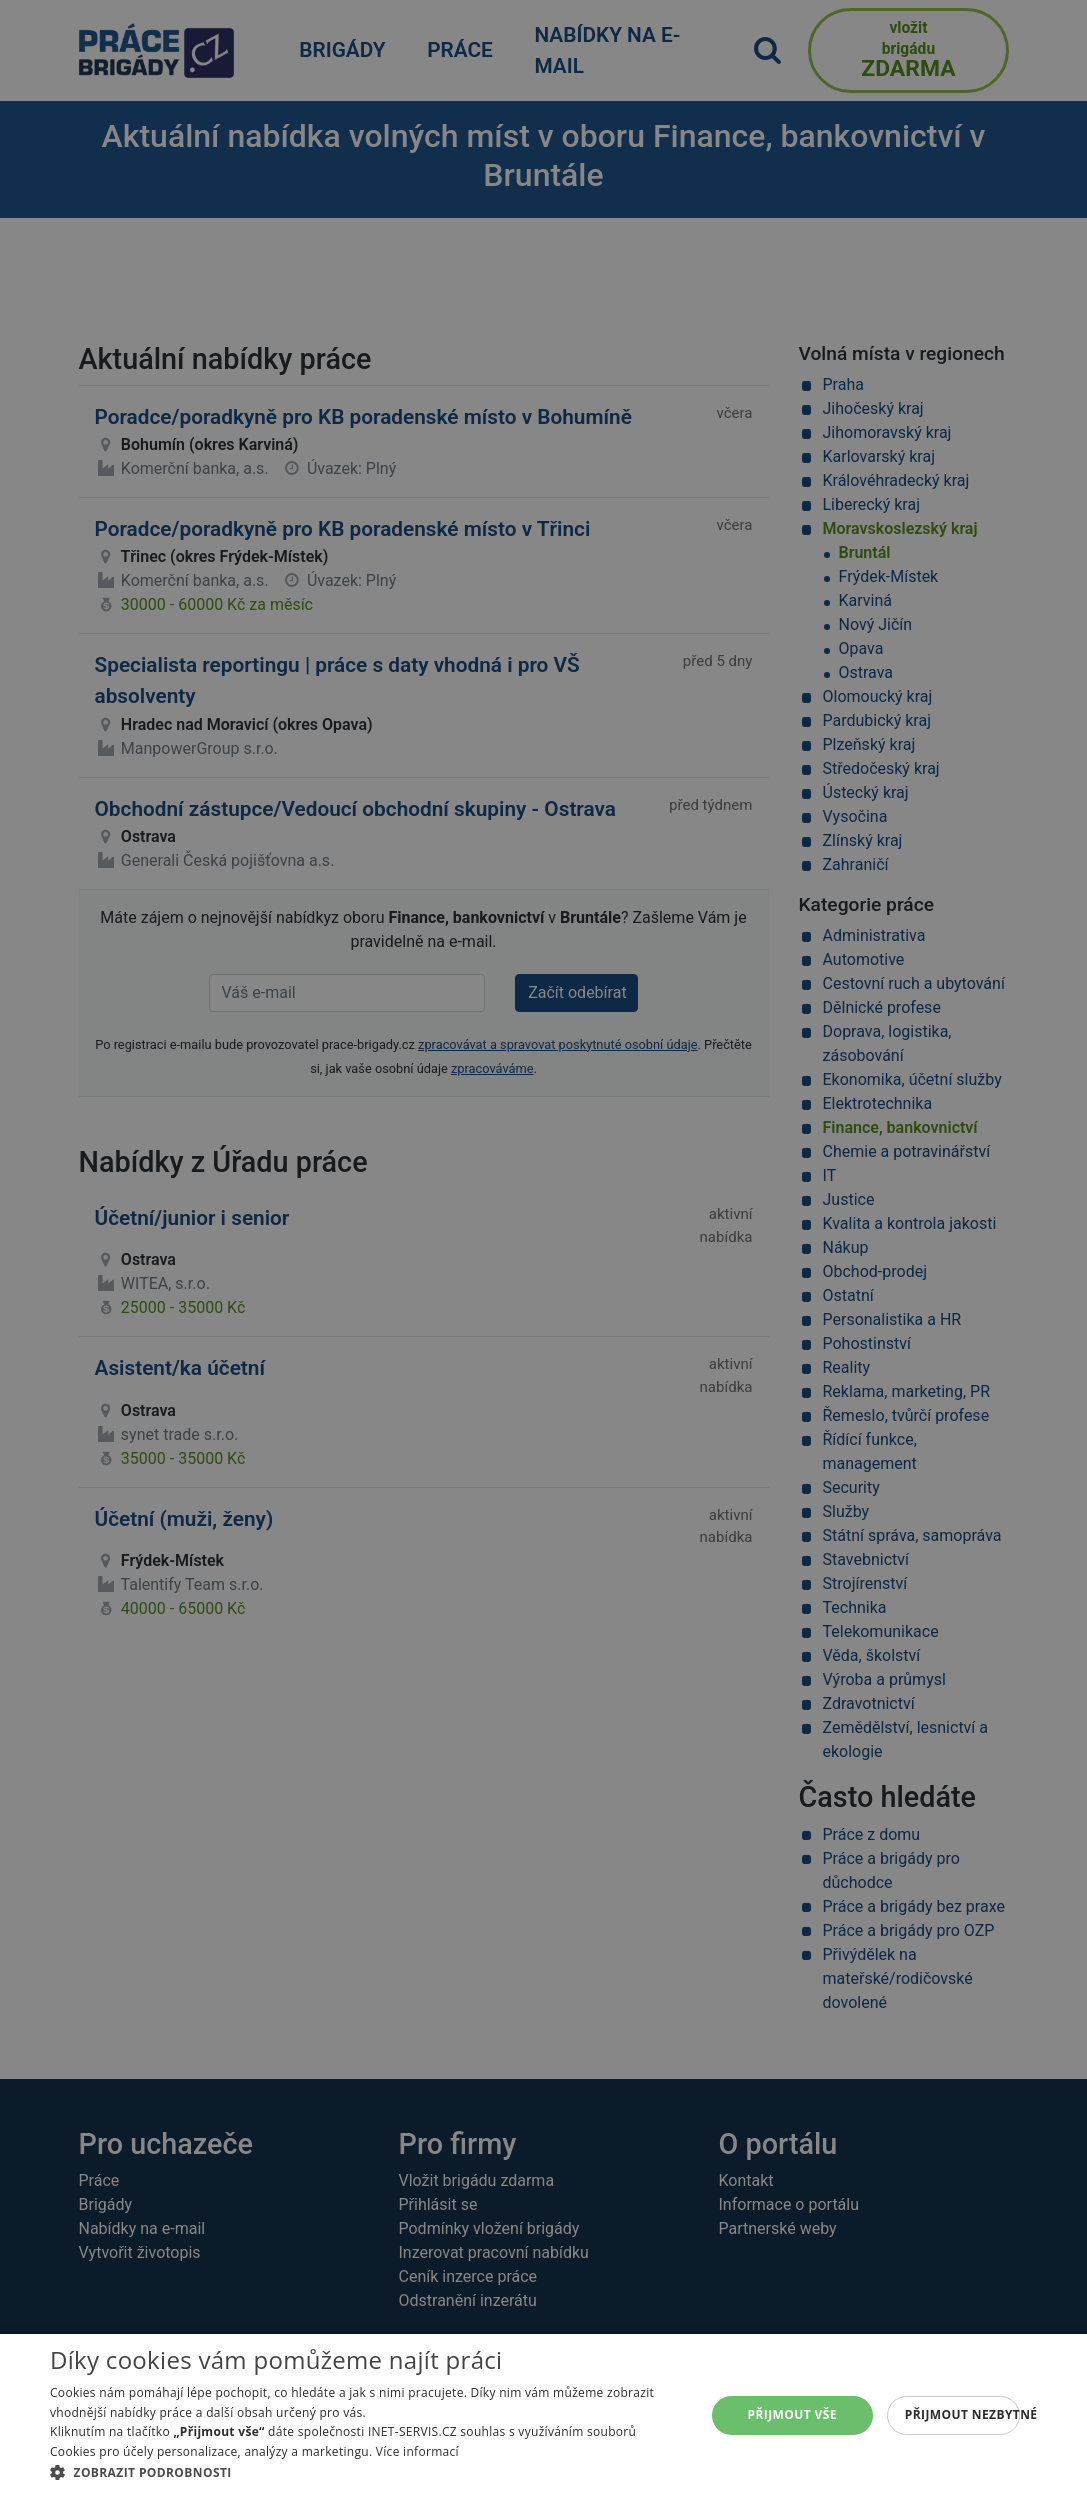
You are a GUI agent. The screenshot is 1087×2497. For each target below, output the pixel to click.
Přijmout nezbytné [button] (962, 2414)
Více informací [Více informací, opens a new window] (417, 2451)
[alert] (543, 1248)
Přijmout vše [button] (792, 2414)
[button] (367, 2472)
